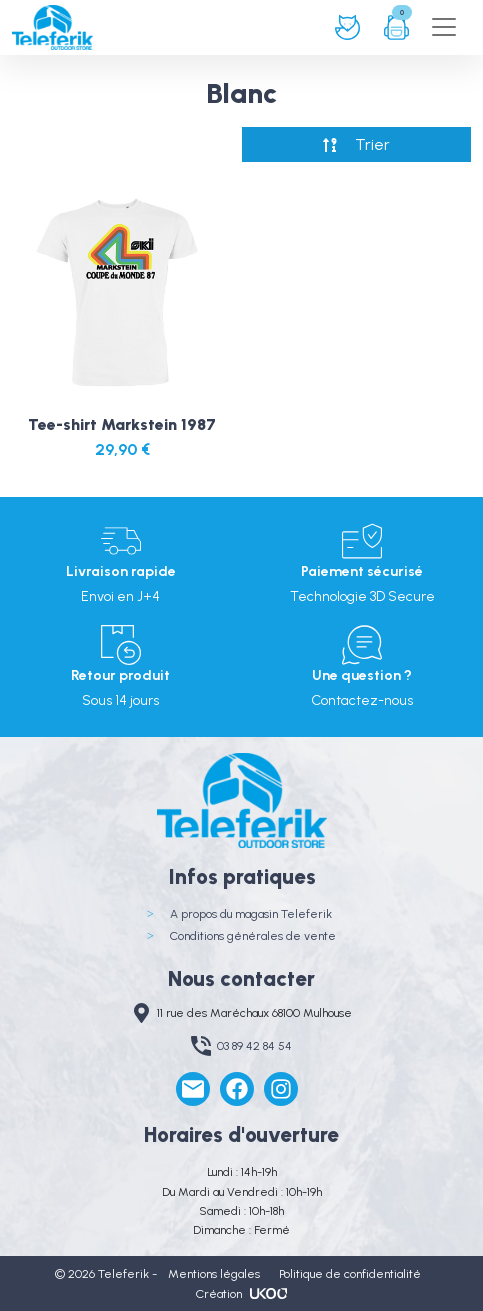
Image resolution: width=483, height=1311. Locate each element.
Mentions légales (214, 1273)
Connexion (347, 27)
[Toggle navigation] (444, 27)
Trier (372, 144)
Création (241, 1293)
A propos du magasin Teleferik (251, 914)
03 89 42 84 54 (254, 1046)
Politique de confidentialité (350, 1273)
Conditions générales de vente (253, 936)
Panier (396, 27)
